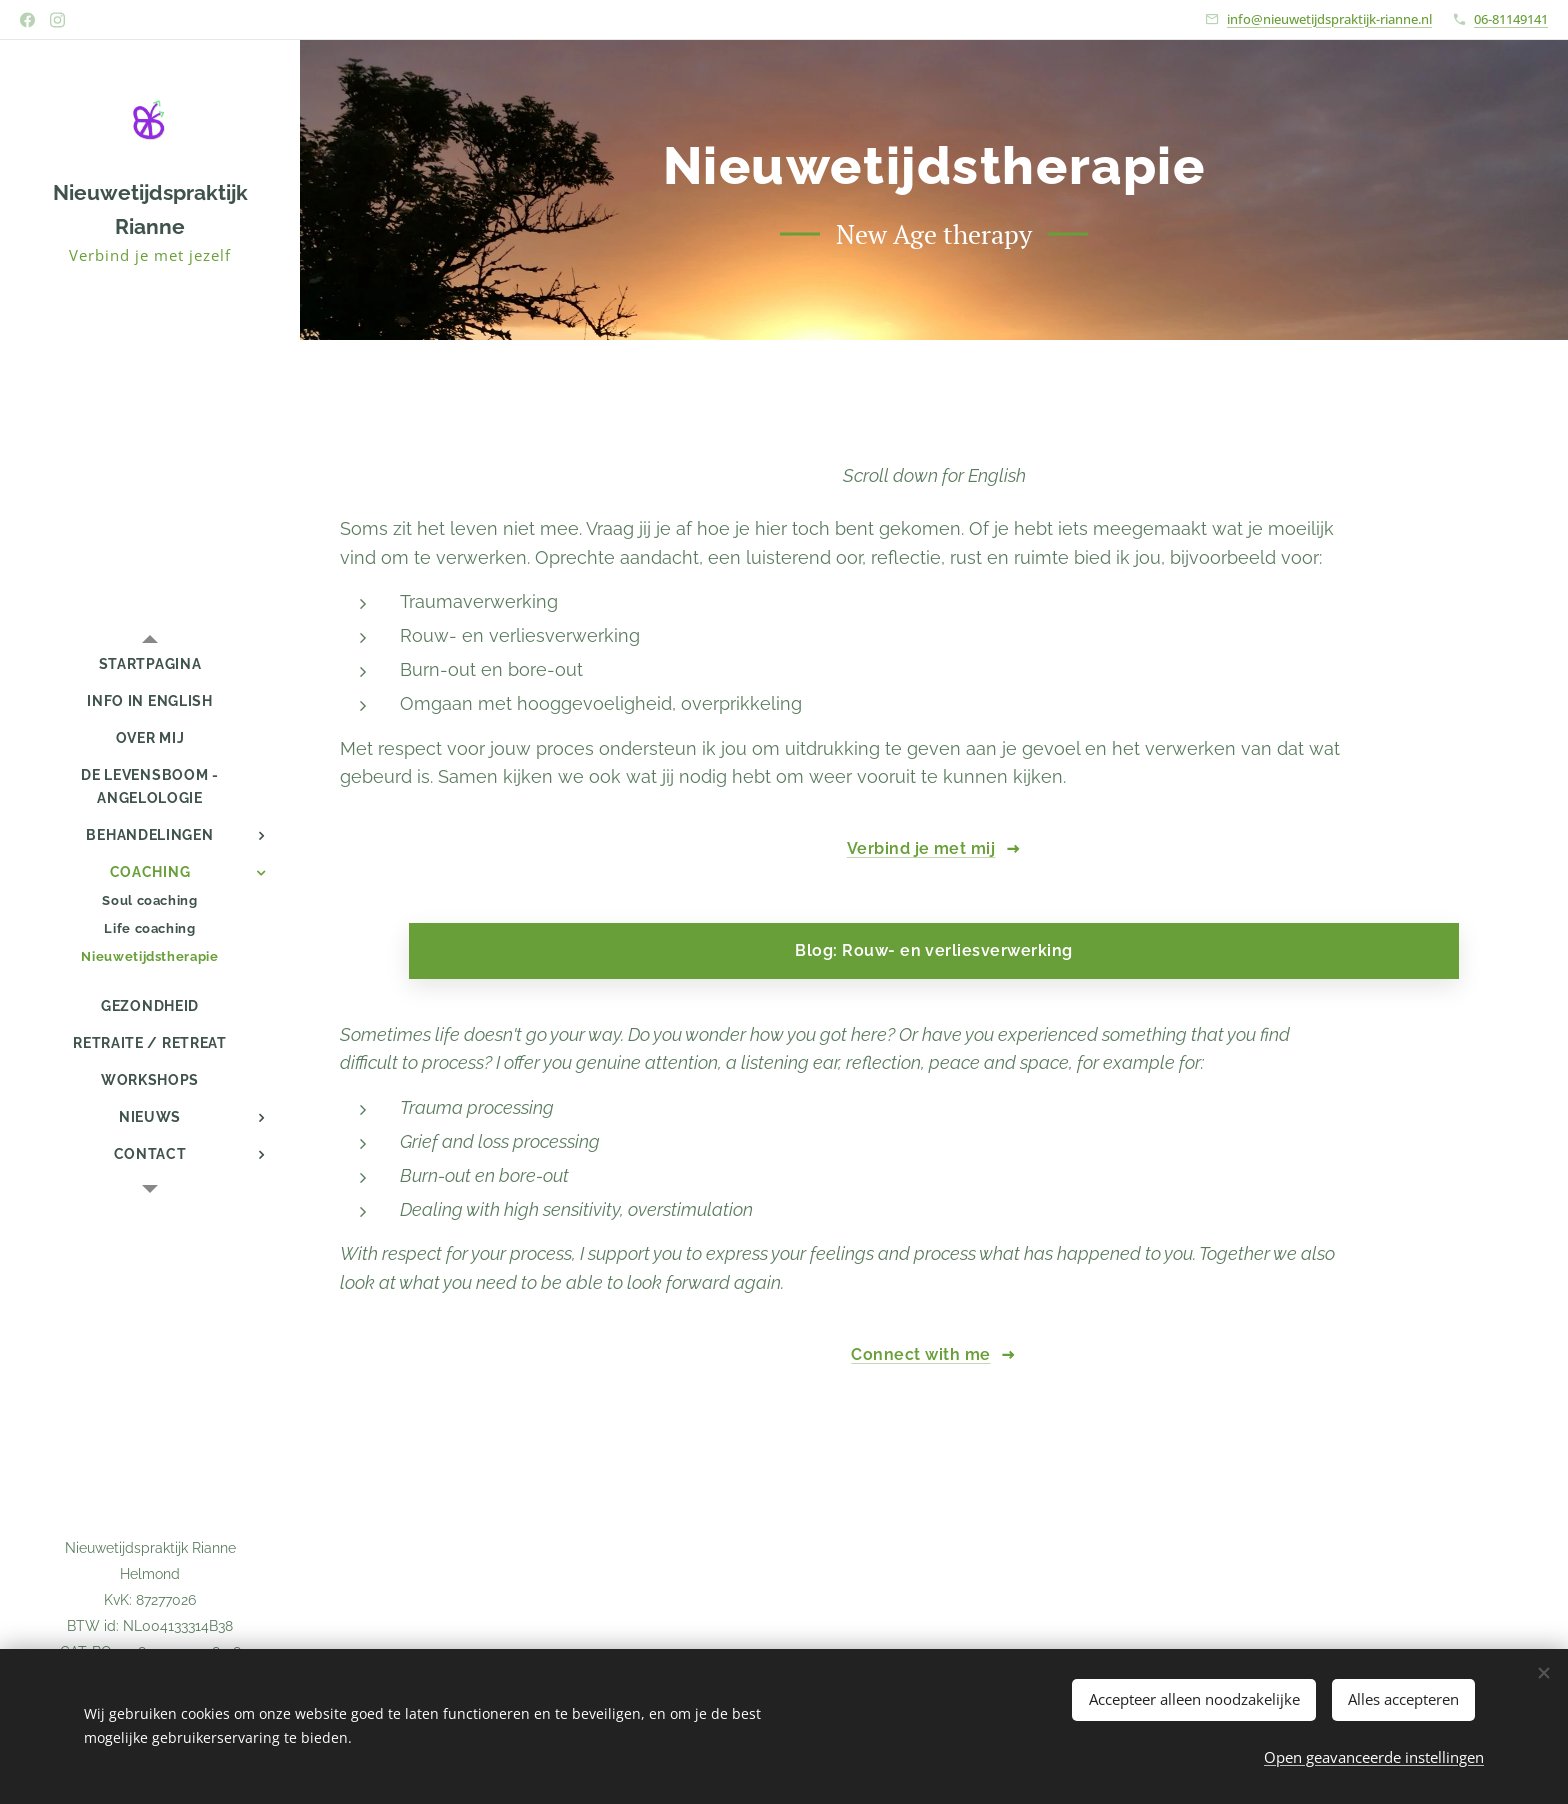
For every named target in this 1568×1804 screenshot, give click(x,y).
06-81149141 (1511, 19)
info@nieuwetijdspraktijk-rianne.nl (1329, 19)
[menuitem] (150, 664)
